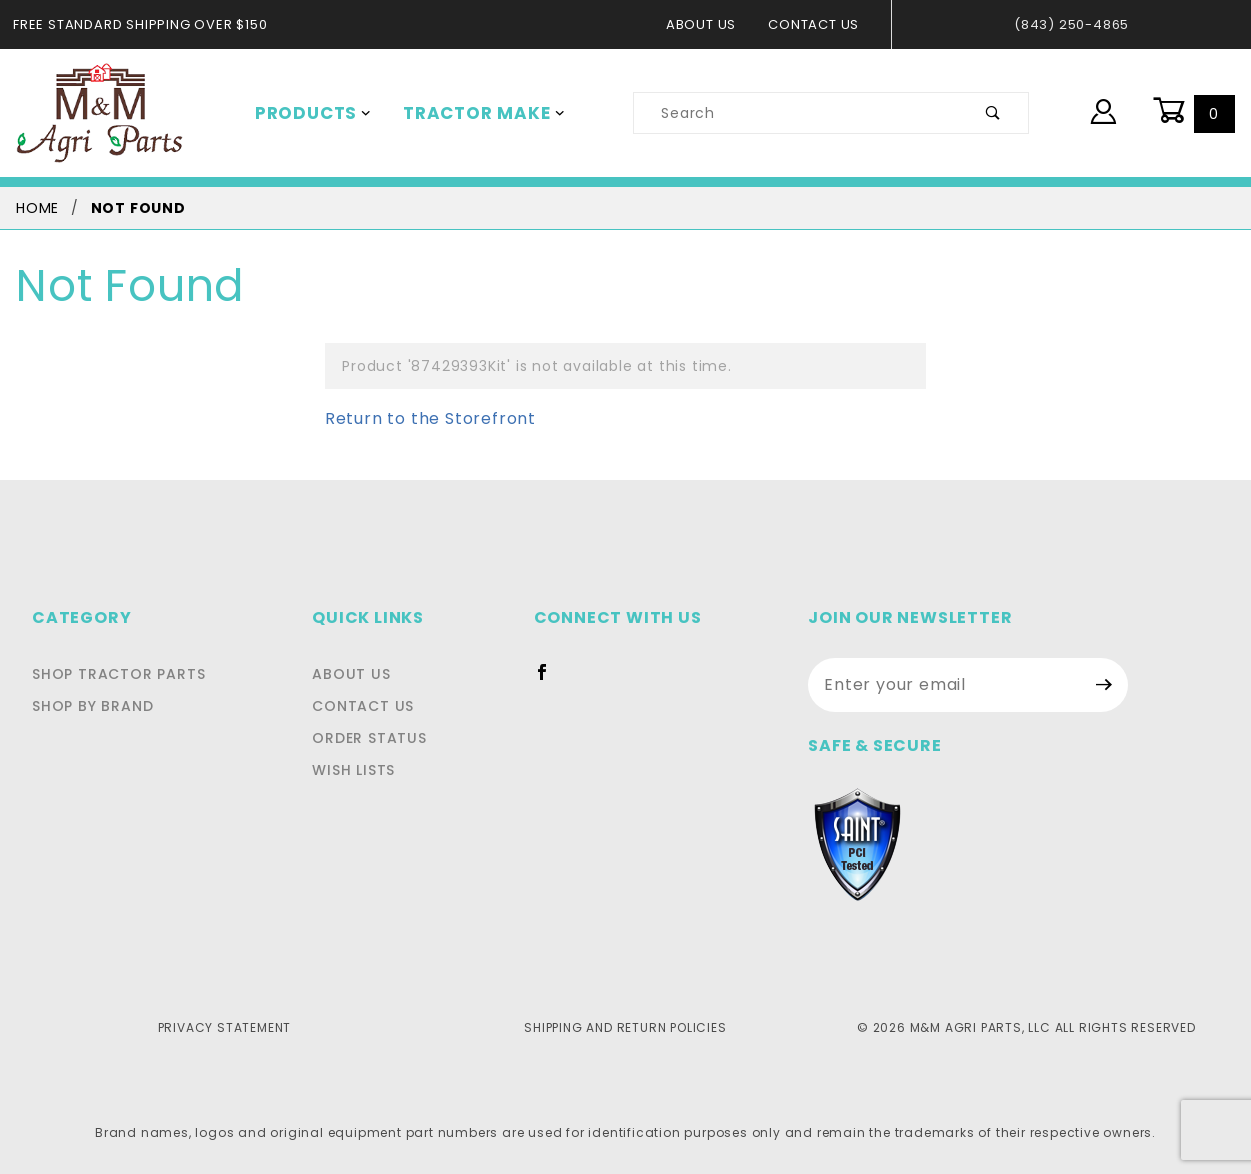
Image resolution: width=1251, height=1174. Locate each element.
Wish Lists (362, 770)
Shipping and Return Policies (625, 1027)
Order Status (375, 738)
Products (309, 113)
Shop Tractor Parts (113, 674)
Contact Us (819, 24)
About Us (711, 24)
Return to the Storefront (418, 418)
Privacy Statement (224, 1027)
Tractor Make (469, 113)
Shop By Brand (90, 706)
